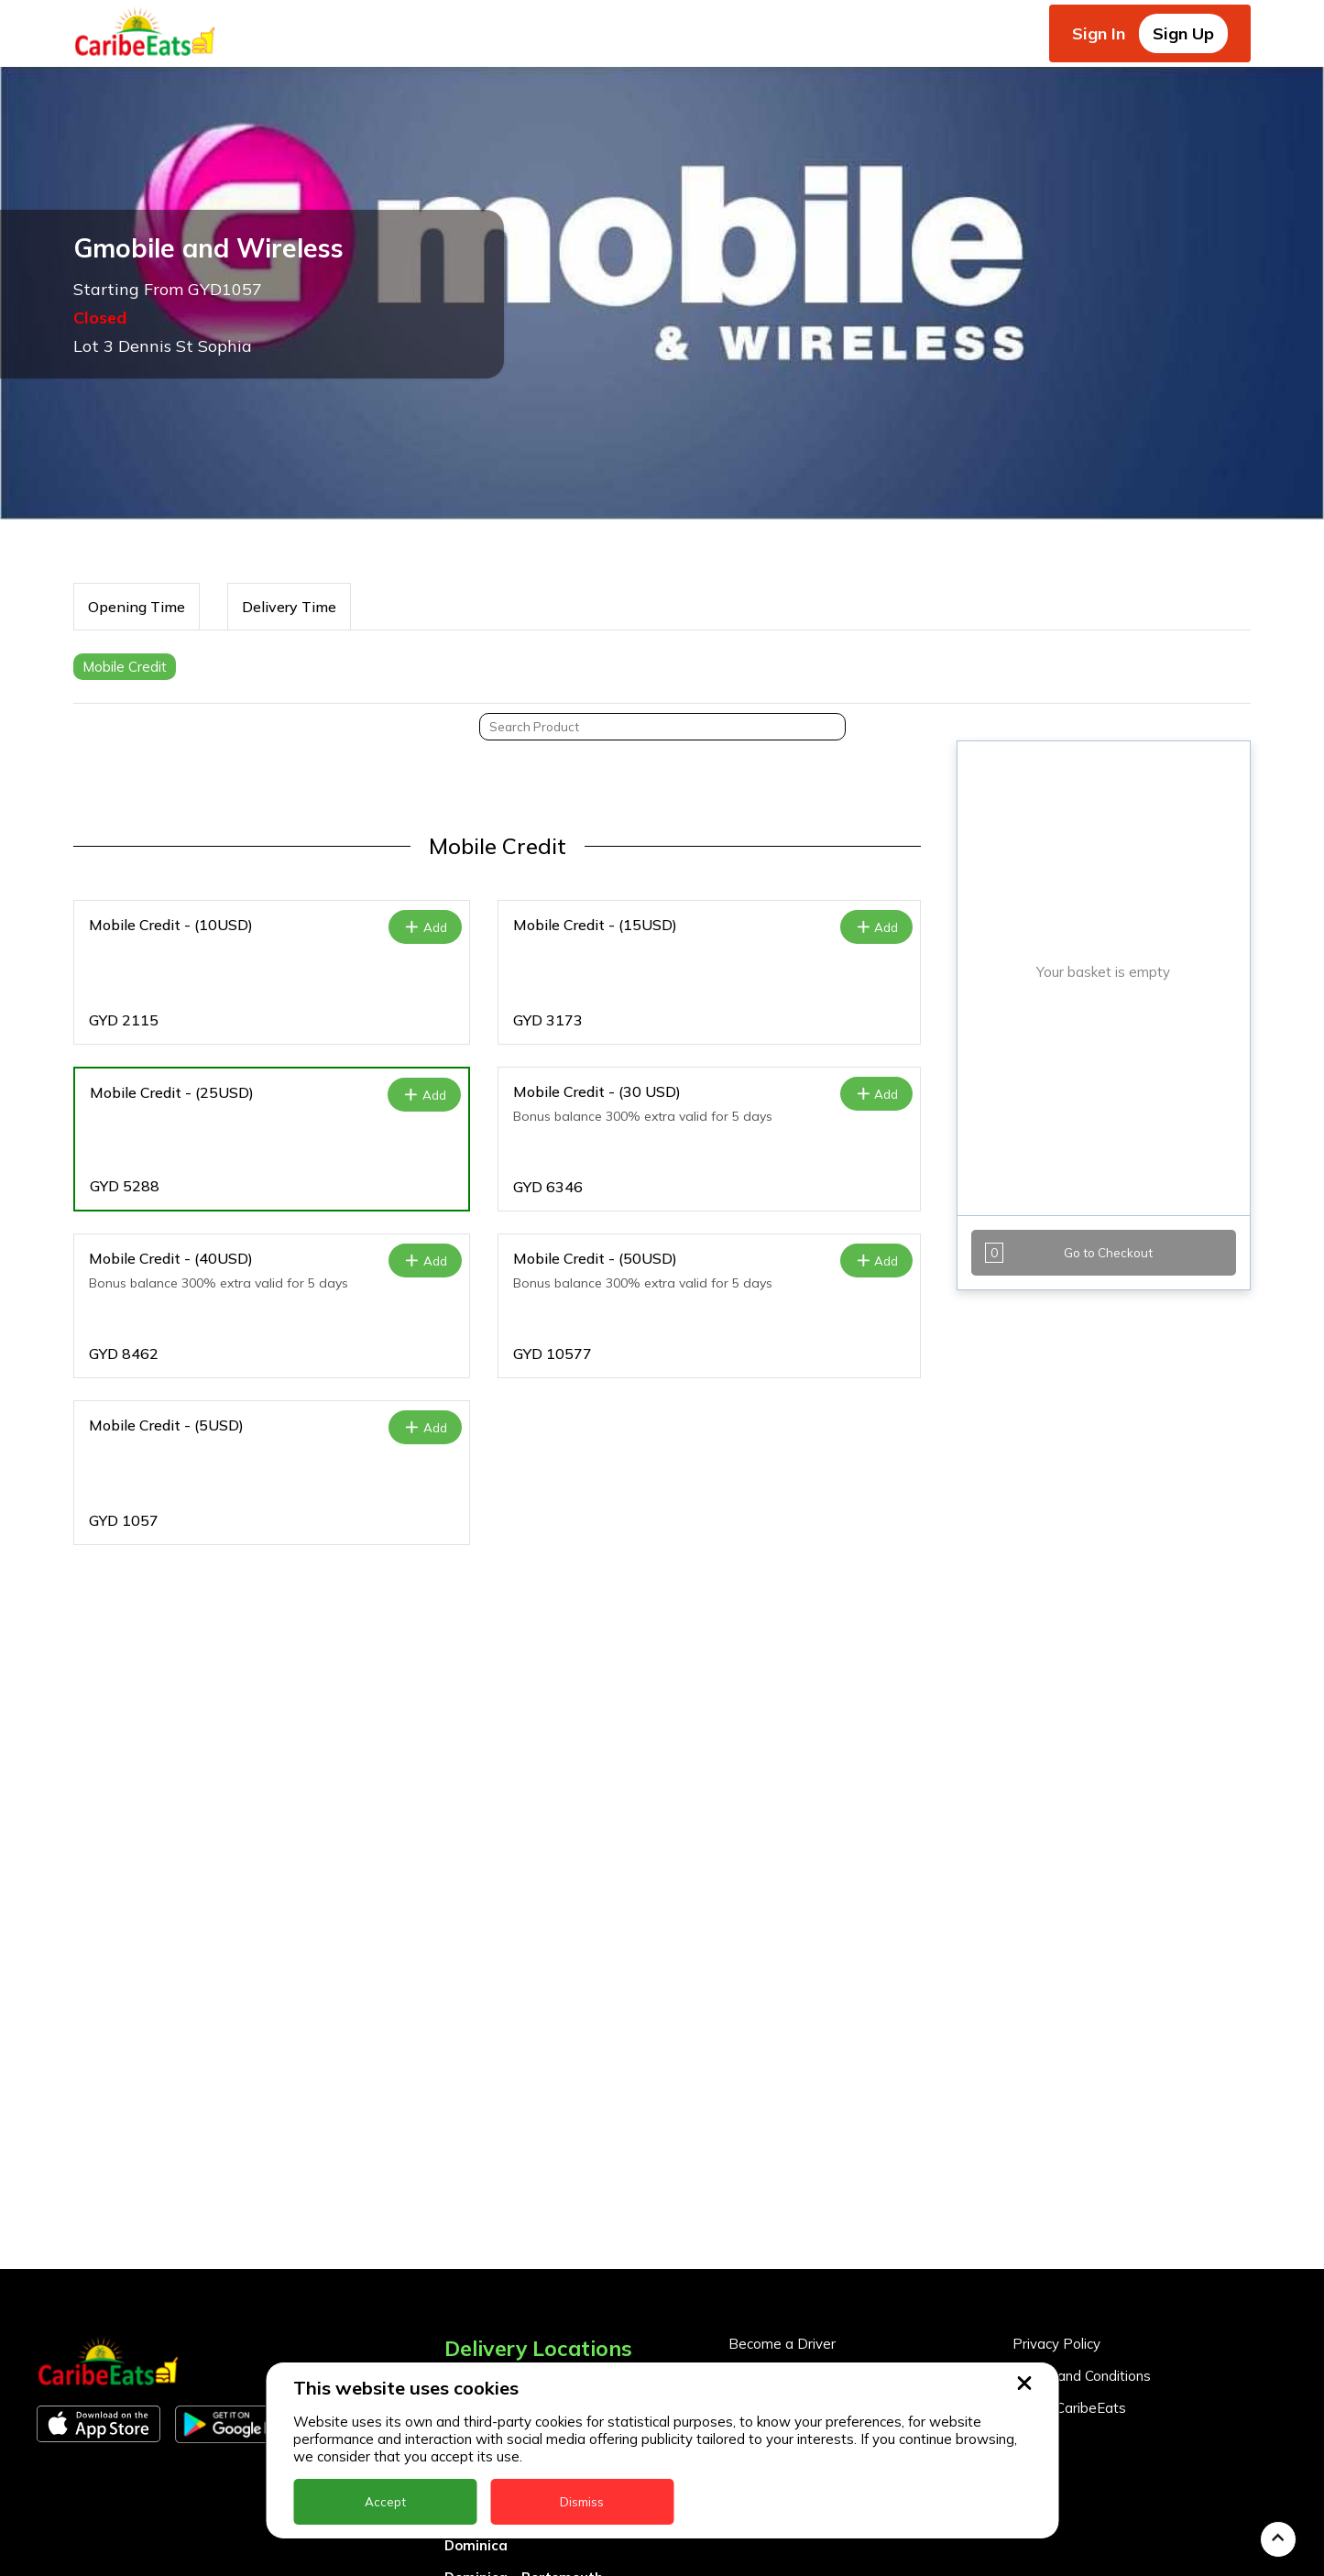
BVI (456, 2166)
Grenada (474, 2326)
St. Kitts (472, 2551)
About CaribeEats (1069, 2124)
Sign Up (1183, 33)
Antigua (471, 2134)
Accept (385, 2501)
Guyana (470, 2358)
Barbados (478, 2198)
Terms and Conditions (1081, 2092)
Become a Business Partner (817, 2092)
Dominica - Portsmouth (523, 2294)
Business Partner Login (802, 2124)
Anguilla (472, 2101)
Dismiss (582, 2501)
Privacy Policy (1056, 2060)
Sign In (1098, 33)
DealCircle (479, 2230)
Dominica (476, 2262)
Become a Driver (782, 2060)
